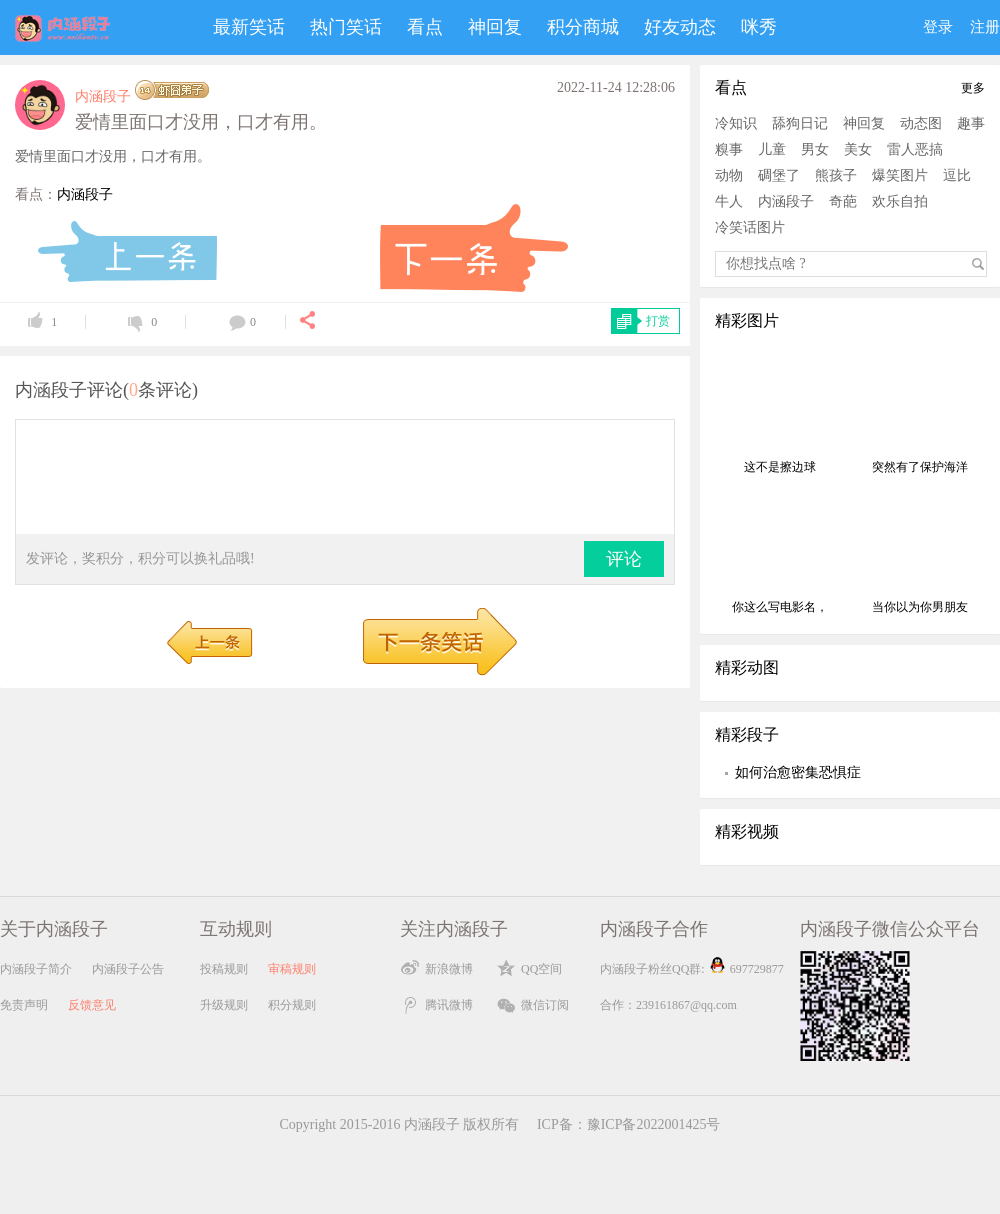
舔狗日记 (800, 123)
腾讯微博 (449, 1005)
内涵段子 (103, 96)
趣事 (971, 123)
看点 (425, 27)
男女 (815, 149)
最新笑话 (249, 27)
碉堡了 (779, 175)
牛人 (729, 201)
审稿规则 (292, 969)
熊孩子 (836, 175)
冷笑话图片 (750, 227)
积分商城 (583, 27)
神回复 (495, 27)
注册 (985, 27)
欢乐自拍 (900, 201)
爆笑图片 (900, 175)
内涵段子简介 (36, 969)
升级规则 (224, 1005)
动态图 (921, 123)
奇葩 (843, 201)
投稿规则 (224, 969)
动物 (729, 175)
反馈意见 (92, 1005)
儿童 (772, 149)
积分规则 (292, 1005)
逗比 (957, 175)
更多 (973, 88)
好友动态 (680, 27)
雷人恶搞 (915, 149)
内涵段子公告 (128, 969)
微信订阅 (545, 1005)
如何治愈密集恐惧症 (798, 772)
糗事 (729, 149)
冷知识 (736, 123)
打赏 (658, 321)
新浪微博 (449, 969)
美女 (858, 149)
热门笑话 (346, 27)
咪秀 (759, 27)
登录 (938, 27)
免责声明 (24, 1005)
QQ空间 (541, 969)
